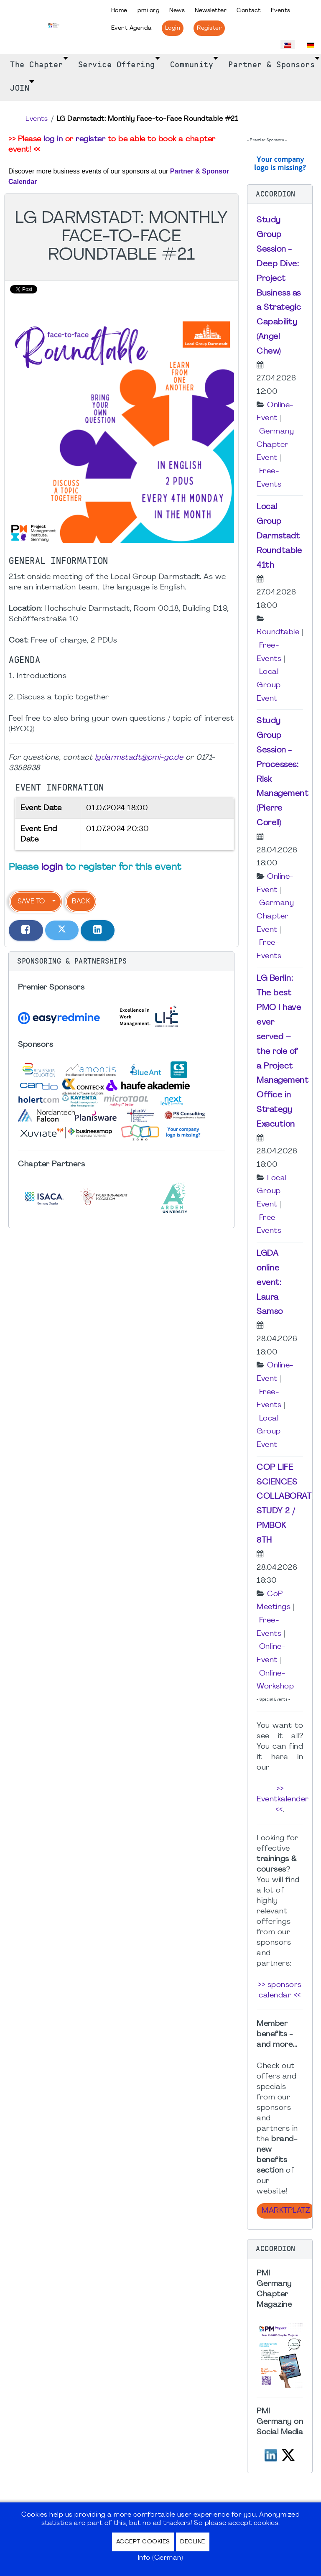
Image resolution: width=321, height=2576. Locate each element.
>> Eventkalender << (283, 1799)
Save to (31, 901)
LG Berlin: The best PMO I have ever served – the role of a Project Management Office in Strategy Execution (282, 1051)
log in (53, 139)
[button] (121, 961)
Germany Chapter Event (275, 445)
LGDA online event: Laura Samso (270, 1283)
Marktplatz (286, 2210)
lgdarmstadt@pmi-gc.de (139, 757)
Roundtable (278, 632)
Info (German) (160, 2558)
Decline (192, 2542)
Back (81, 901)
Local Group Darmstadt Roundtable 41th (279, 536)
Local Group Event (269, 685)
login (52, 867)
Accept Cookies (143, 2542)
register (90, 139)
